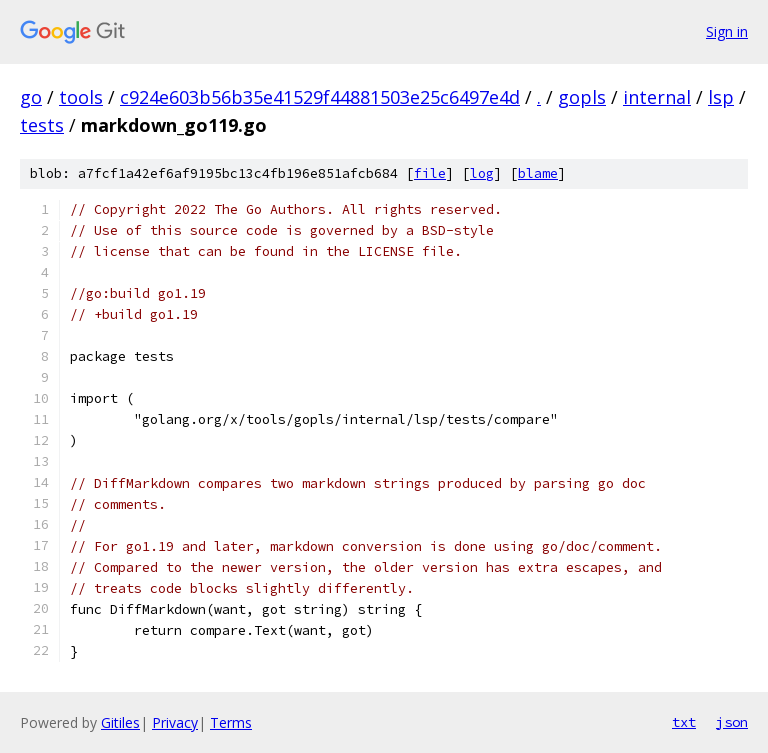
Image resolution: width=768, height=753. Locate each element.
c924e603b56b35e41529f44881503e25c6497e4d (320, 97)
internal (657, 97)
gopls (582, 97)
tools (81, 97)
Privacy (175, 722)
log (482, 173)
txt (684, 722)
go (31, 97)
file (430, 173)
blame (538, 173)
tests (42, 125)
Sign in (727, 31)
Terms (231, 722)
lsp (721, 97)
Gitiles (120, 722)
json (732, 722)
